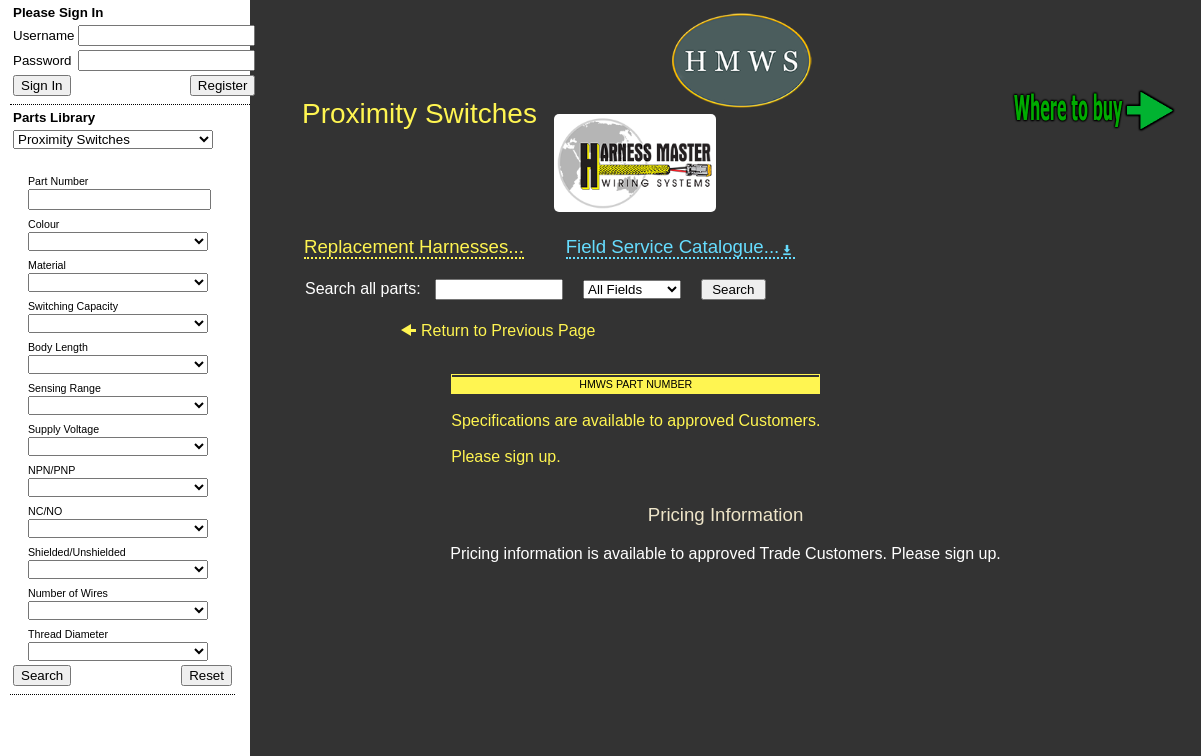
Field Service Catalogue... (681, 247)
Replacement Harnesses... (414, 246)
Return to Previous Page (497, 330)
